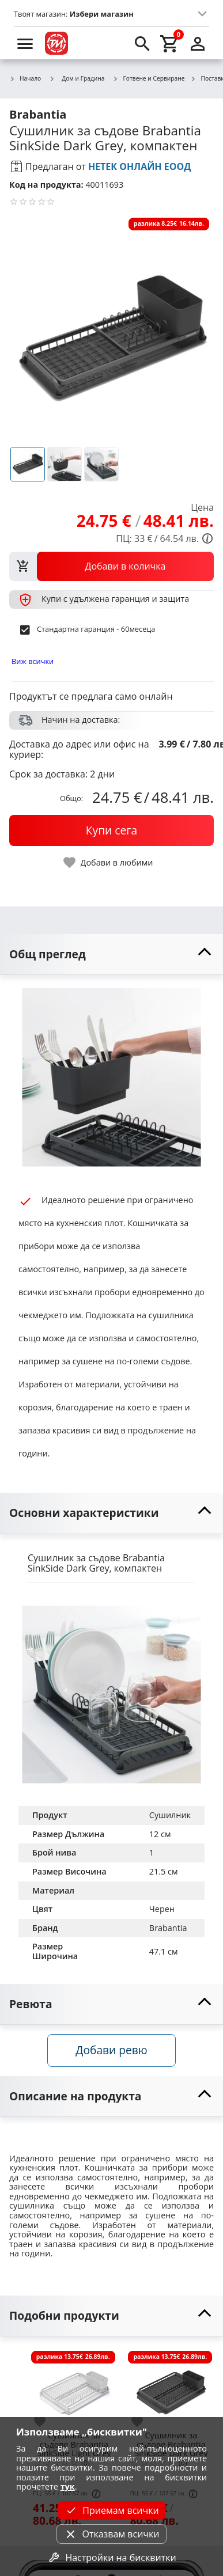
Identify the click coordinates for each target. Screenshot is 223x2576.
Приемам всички (111, 2510)
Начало (25, 78)
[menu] (25, 43)
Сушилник (170, 1814)
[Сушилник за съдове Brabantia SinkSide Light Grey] (74, 2387)
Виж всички (33, 661)
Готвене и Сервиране (149, 78)
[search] (142, 43)
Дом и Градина (76, 78)
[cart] (170, 43)
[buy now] (111, 830)
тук (68, 2486)
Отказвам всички (111, 2534)
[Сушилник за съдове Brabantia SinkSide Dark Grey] (171, 2387)
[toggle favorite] (109, 862)
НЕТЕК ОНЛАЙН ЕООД (139, 166)
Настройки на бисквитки (111, 2557)
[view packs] (111, 566)
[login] (197, 43)
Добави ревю (111, 2050)
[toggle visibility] (111, 954)
